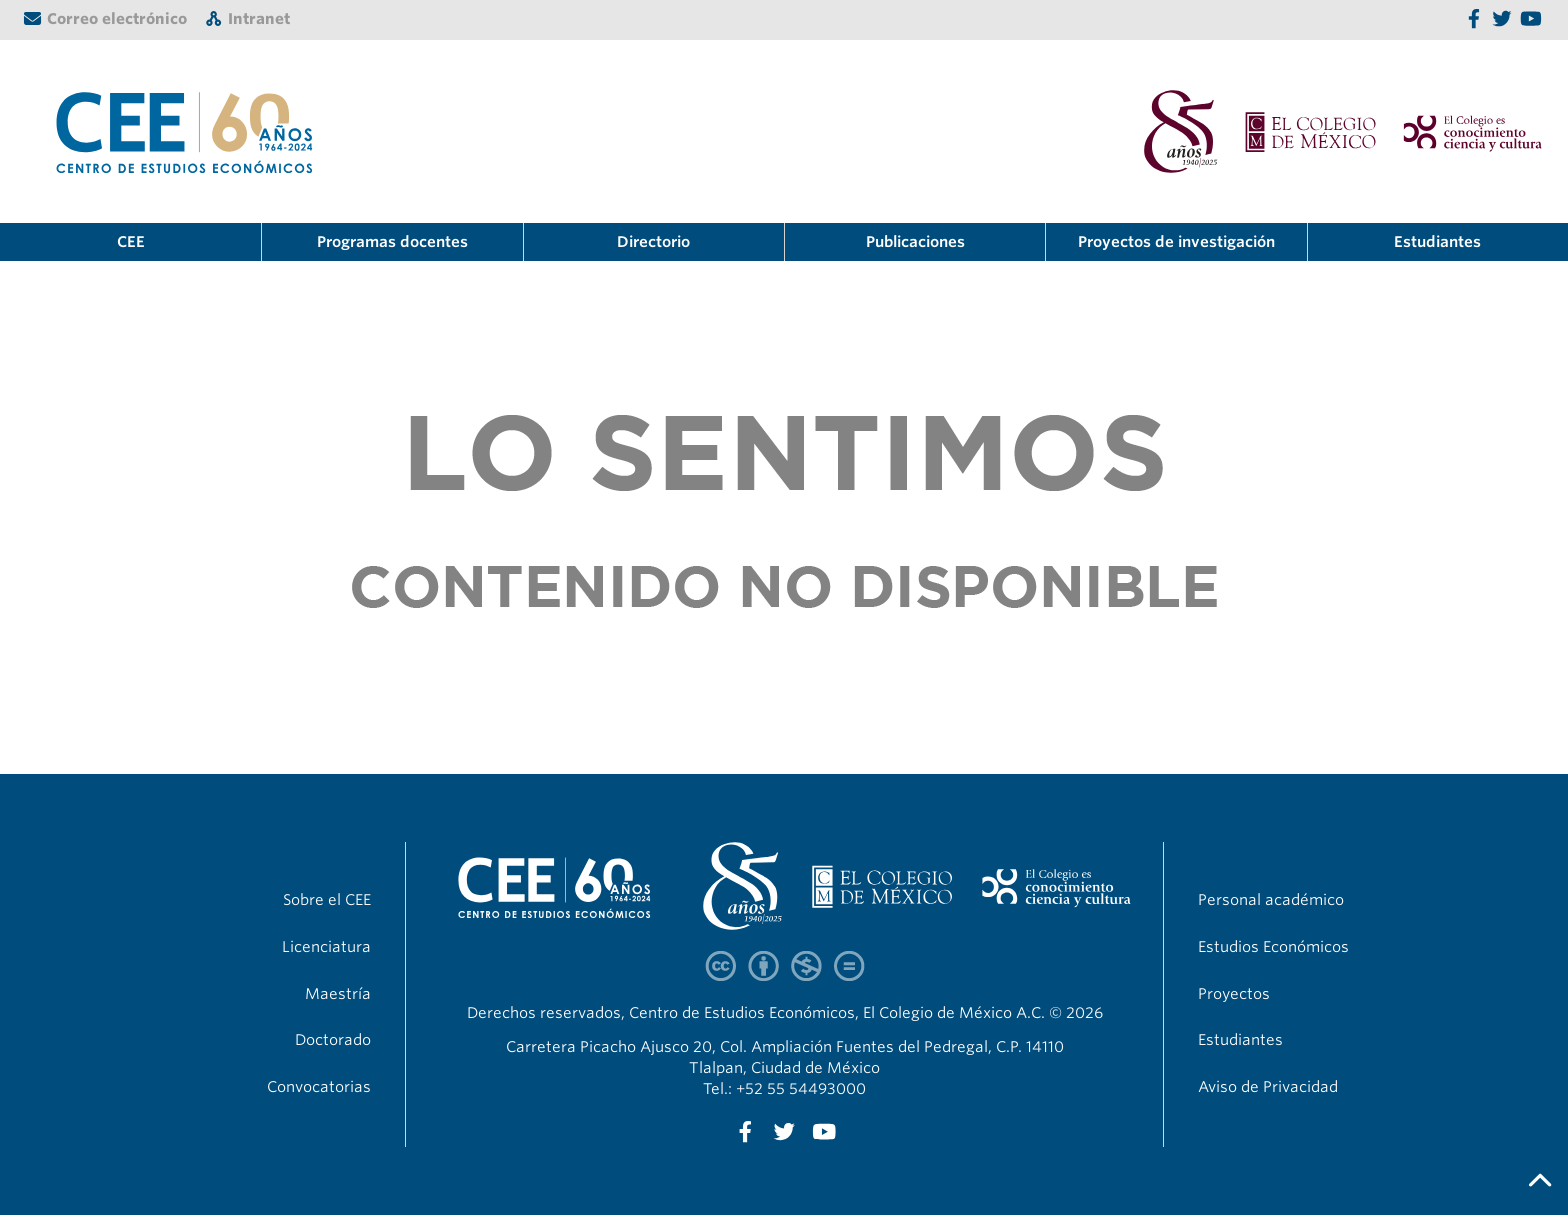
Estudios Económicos (1273, 947)
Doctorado (333, 1040)
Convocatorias (319, 1087)
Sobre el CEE (327, 900)
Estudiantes (1437, 242)
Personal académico (1271, 900)
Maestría (338, 994)
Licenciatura (326, 947)
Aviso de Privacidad (1268, 1087)
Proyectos (1234, 994)
